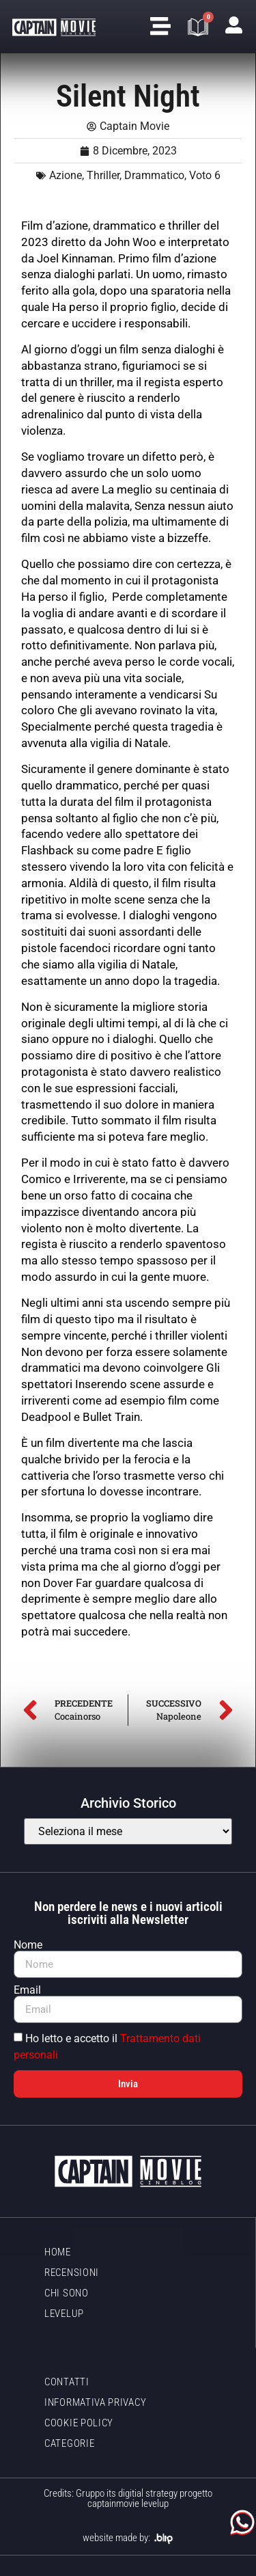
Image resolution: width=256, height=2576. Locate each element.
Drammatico (154, 175)
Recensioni (71, 2272)
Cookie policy (78, 2423)
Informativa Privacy (95, 2402)
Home (57, 2252)
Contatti (66, 2382)
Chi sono (66, 2293)
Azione (65, 175)
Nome (28, 1945)
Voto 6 (205, 175)
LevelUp (64, 2313)
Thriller (103, 175)
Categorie (69, 2443)
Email (27, 1990)
